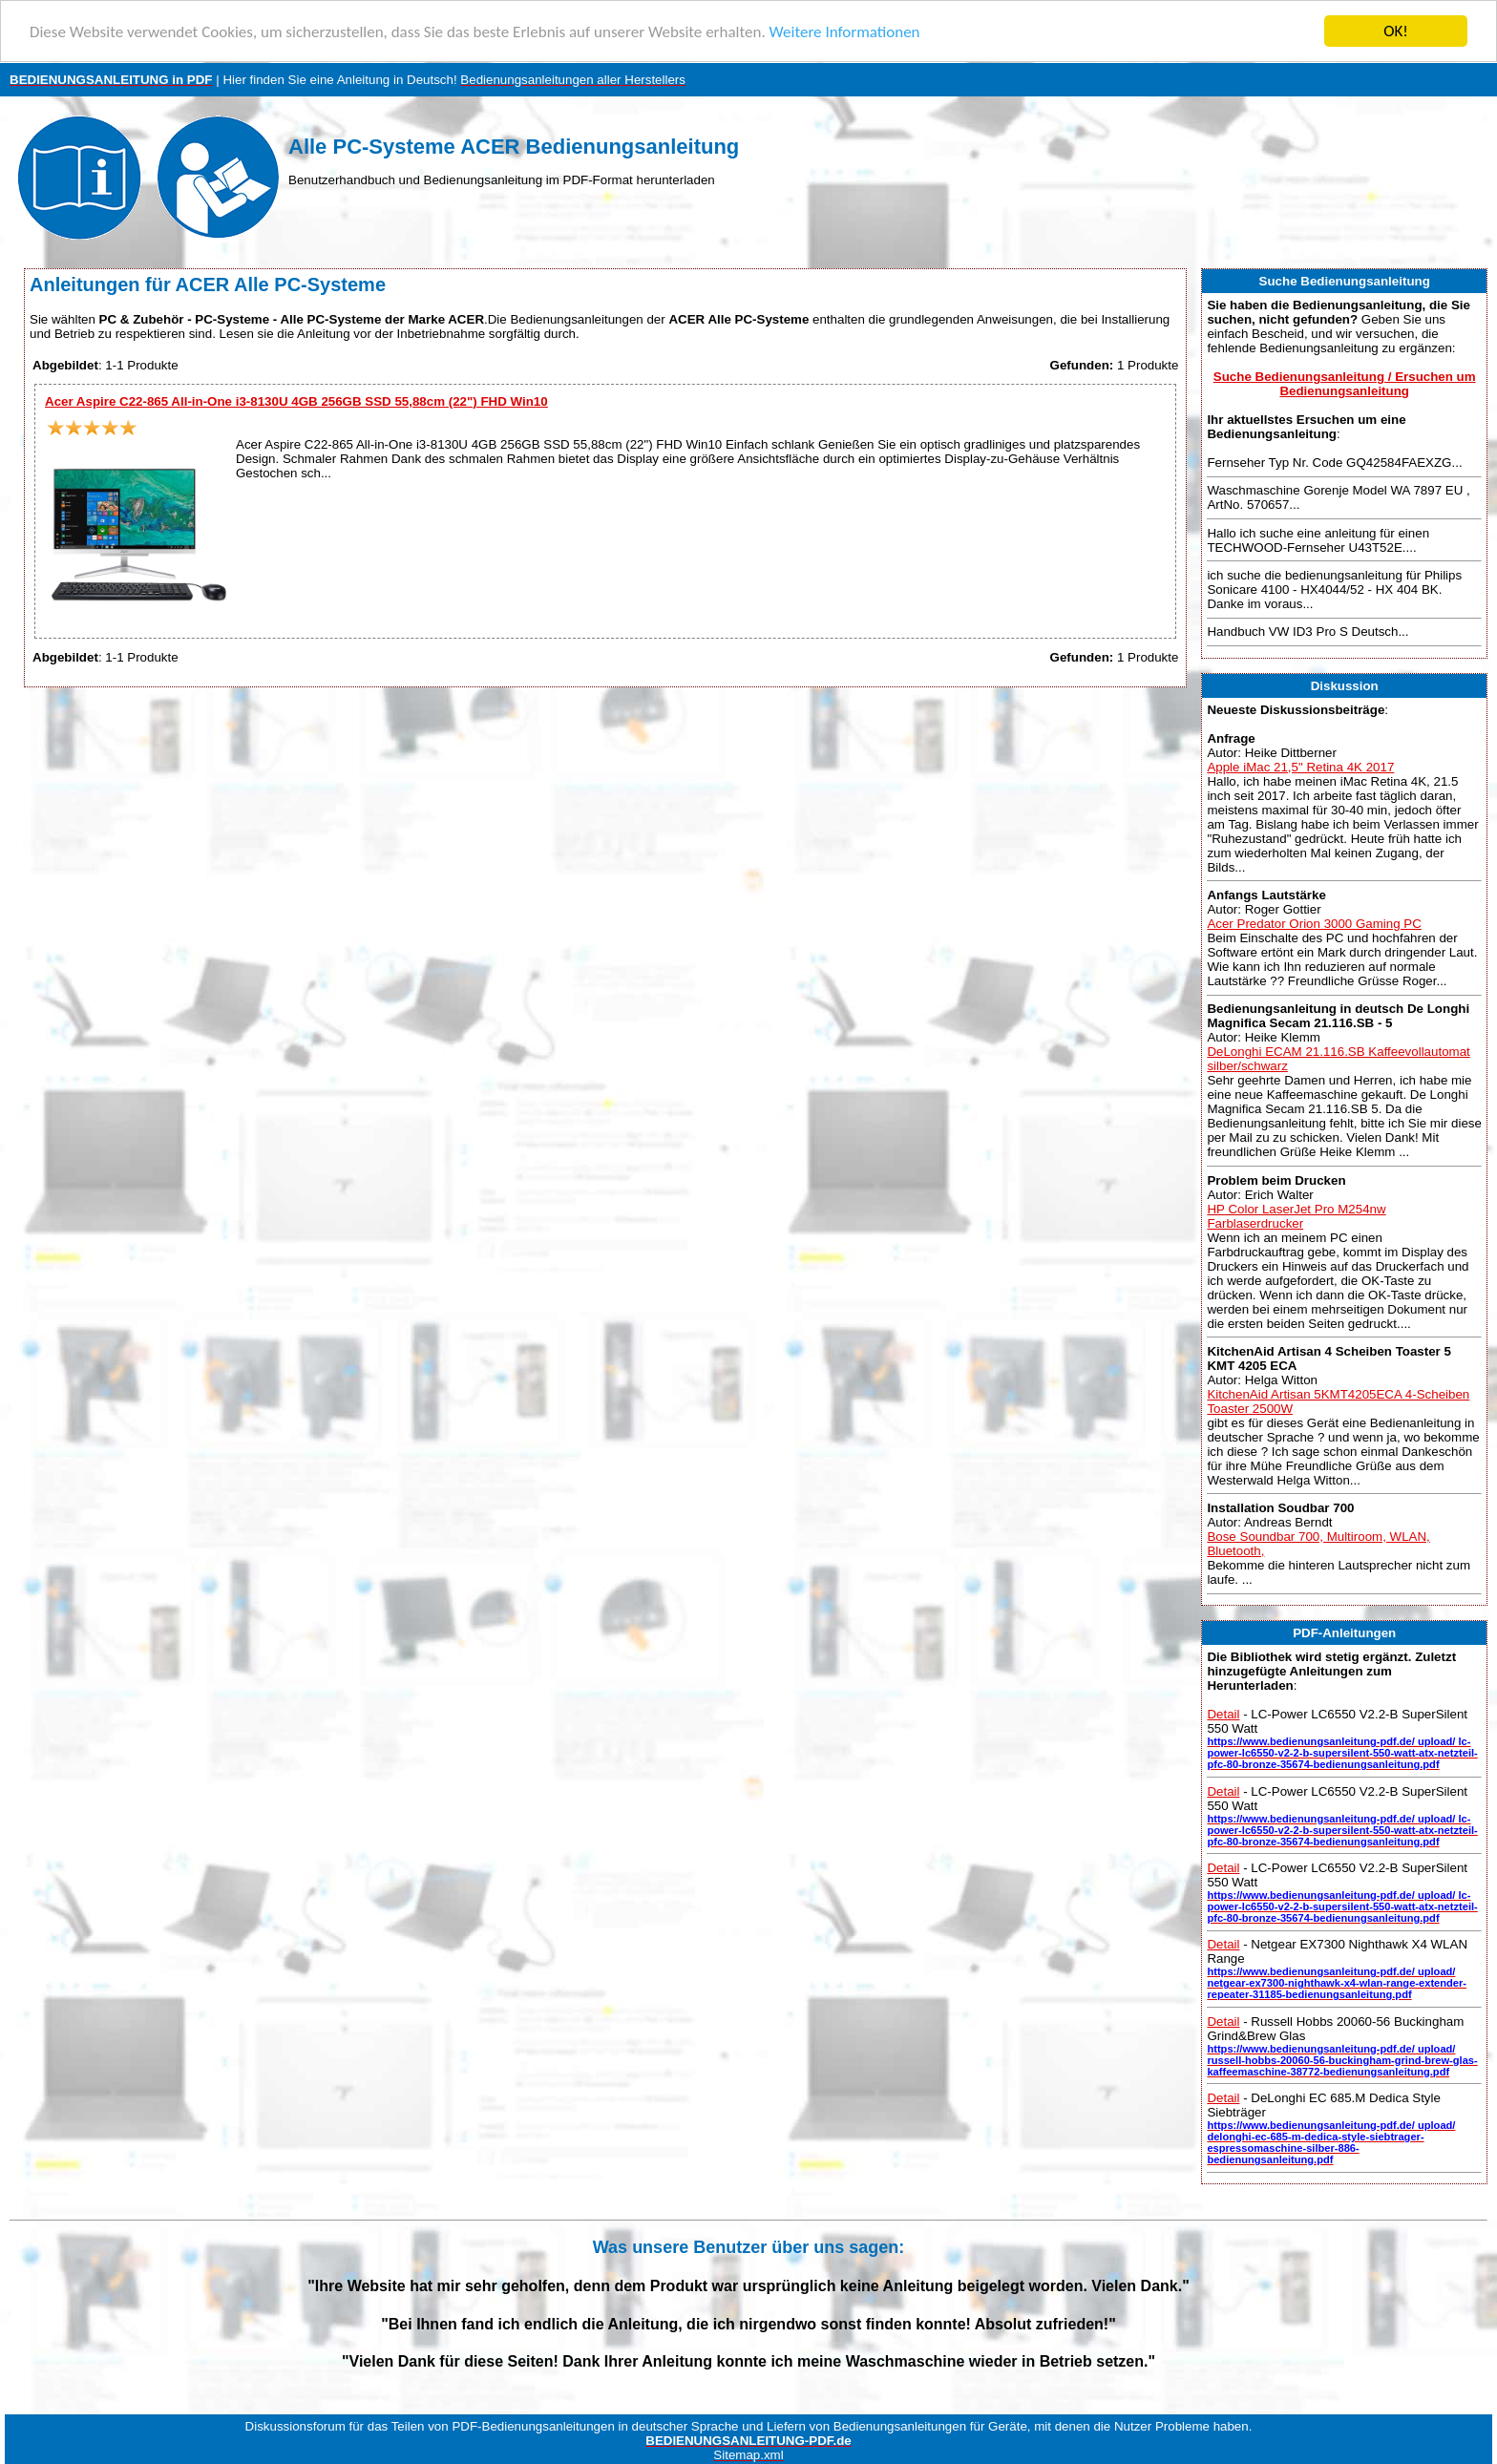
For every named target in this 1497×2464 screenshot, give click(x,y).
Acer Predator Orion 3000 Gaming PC (1314, 923)
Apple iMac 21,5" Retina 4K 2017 (1300, 767)
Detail (1223, 1714)
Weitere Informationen (845, 32)
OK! (1395, 31)
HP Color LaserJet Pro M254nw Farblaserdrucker (1296, 1215)
